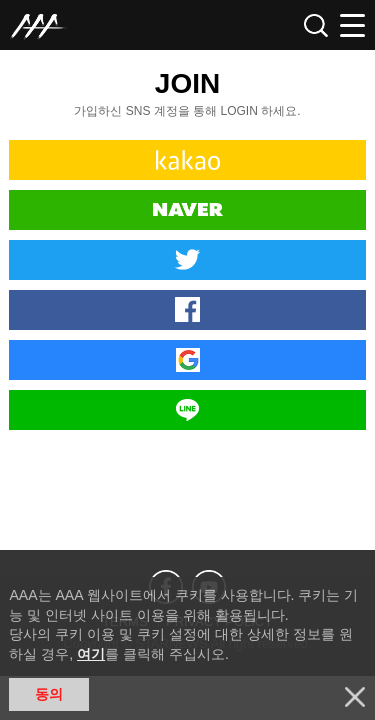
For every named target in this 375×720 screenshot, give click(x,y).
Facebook (187, 310)
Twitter (187, 260)
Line (187, 410)
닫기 (355, 697)
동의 (49, 694)
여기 (91, 654)
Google (187, 360)
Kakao (187, 160)
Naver (187, 210)
